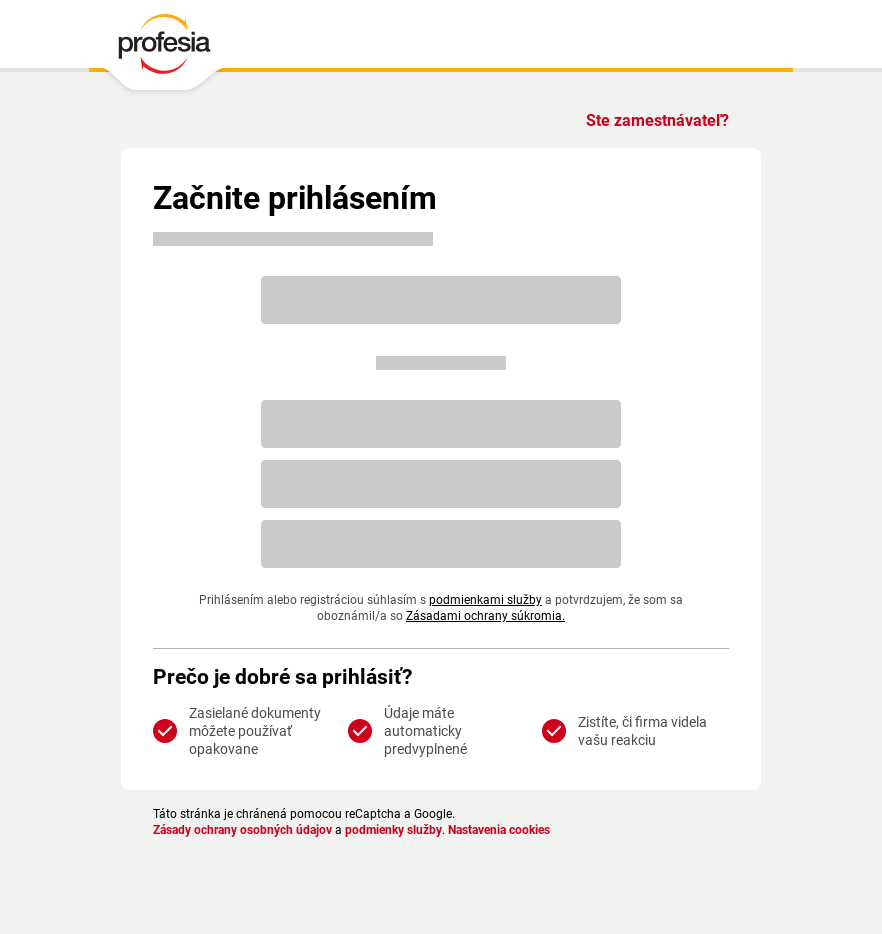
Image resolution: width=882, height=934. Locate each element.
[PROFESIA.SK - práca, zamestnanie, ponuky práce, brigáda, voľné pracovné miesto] (163, 49)
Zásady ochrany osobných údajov (242, 830)
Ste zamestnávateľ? (657, 120)
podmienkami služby (485, 600)
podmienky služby (393, 830)
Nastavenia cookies (499, 830)
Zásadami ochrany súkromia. (485, 616)
